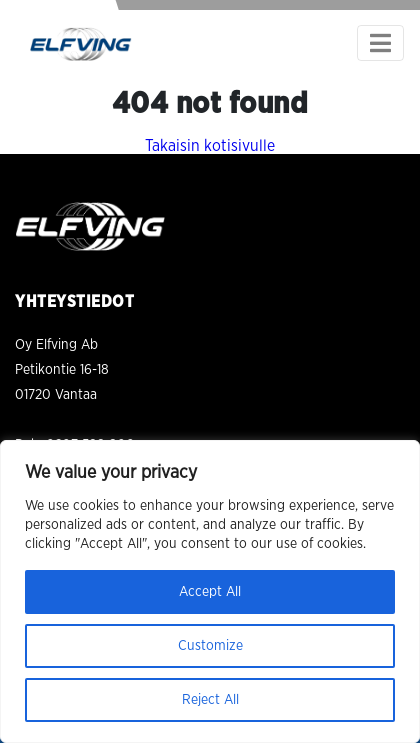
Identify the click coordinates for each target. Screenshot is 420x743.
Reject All (210, 700)
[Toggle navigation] (380, 43)
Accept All (210, 592)
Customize (210, 646)
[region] (210, 591)
